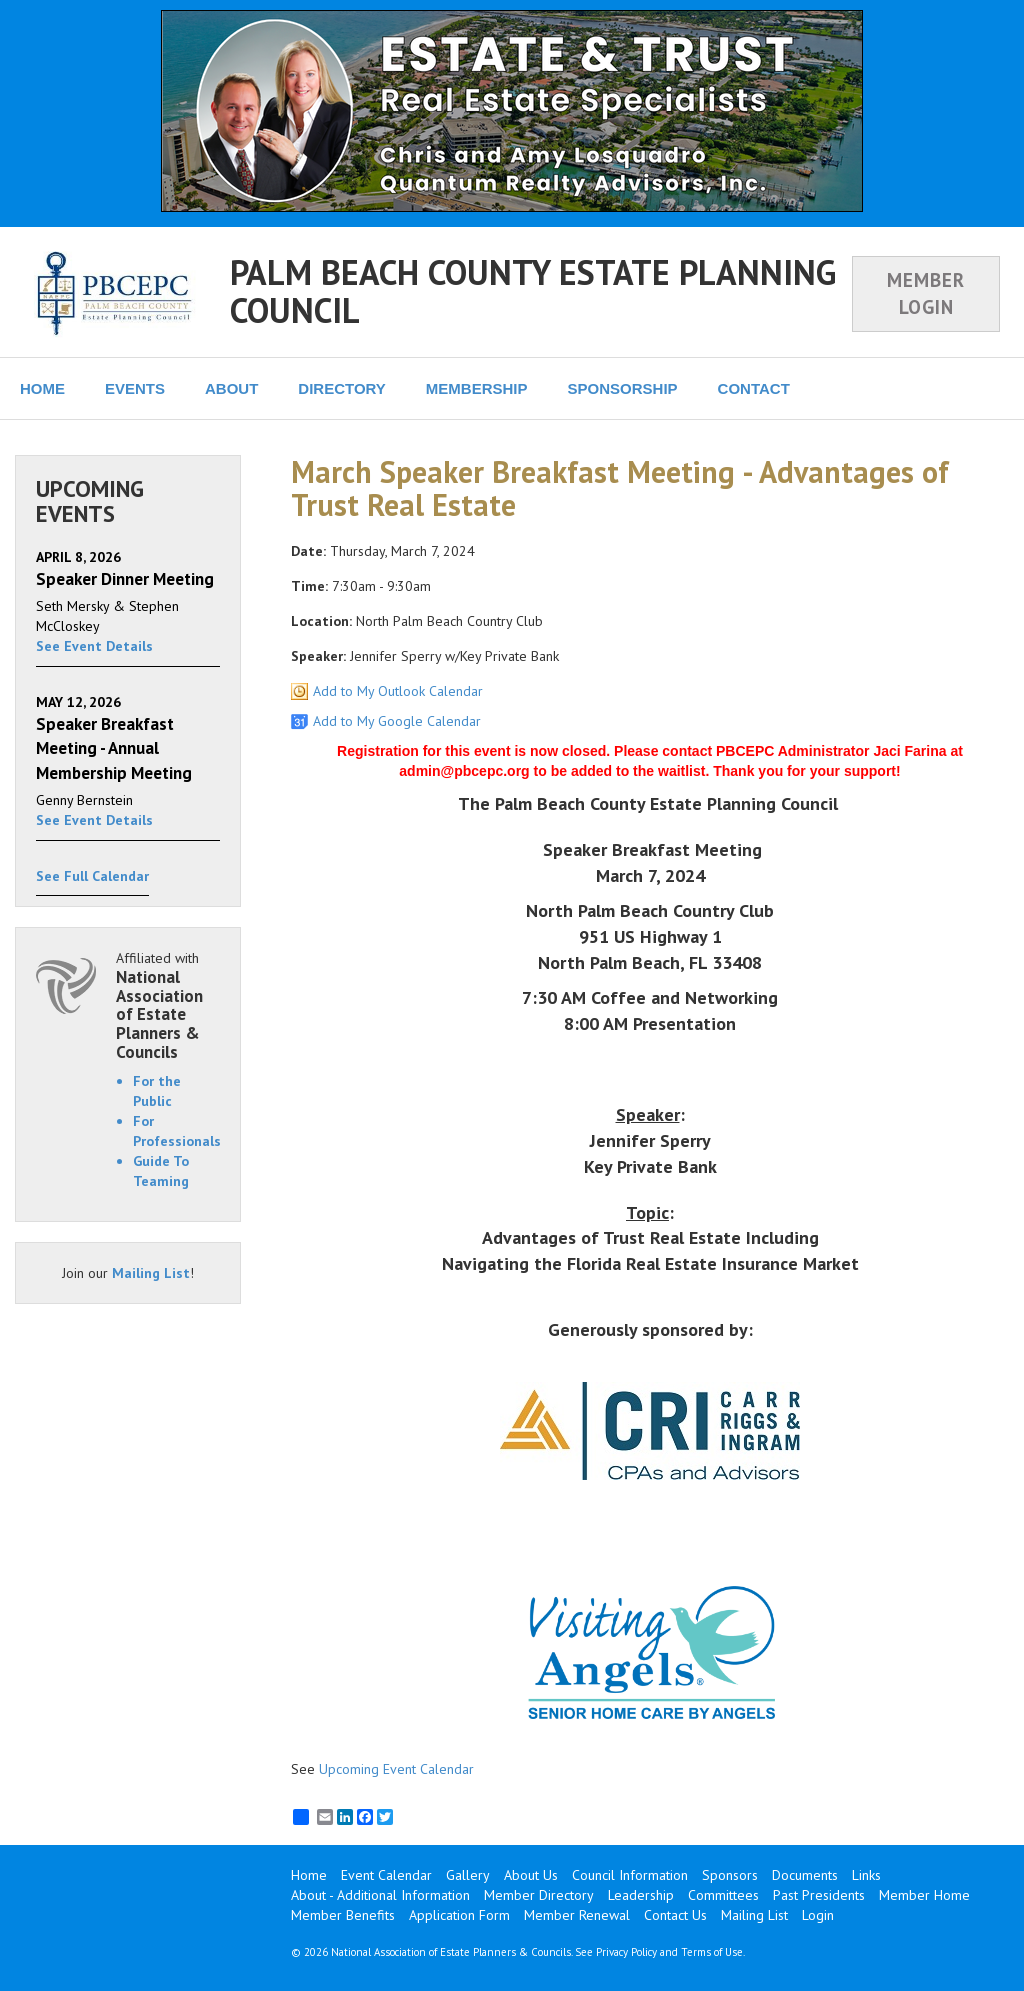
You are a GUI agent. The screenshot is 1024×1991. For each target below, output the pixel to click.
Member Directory (539, 1895)
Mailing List (151, 1273)
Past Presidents (819, 1895)
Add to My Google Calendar (397, 721)
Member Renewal (577, 1915)
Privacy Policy (626, 1952)
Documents (805, 1875)
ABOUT (231, 388)
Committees (723, 1895)
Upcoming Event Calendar (396, 1769)
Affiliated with (168, 1005)
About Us (531, 1875)
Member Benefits (343, 1915)
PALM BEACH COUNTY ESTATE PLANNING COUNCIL (533, 290)
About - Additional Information (380, 1895)
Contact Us (675, 1915)
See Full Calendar (92, 876)
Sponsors (730, 1875)
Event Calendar (386, 1875)
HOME (42, 388)
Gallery (468, 1875)
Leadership (641, 1895)
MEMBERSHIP (477, 388)
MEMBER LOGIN (926, 293)
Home (309, 1875)
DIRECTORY (342, 388)
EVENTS (135, 388)
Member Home (924, 1895)
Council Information (630, 1875)
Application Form (459, 1915)
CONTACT (754, 388)
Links (866, 1875)
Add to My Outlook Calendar (398, 691)
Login (818, 1915)
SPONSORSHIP (623, 388)
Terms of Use (712, 1952)
